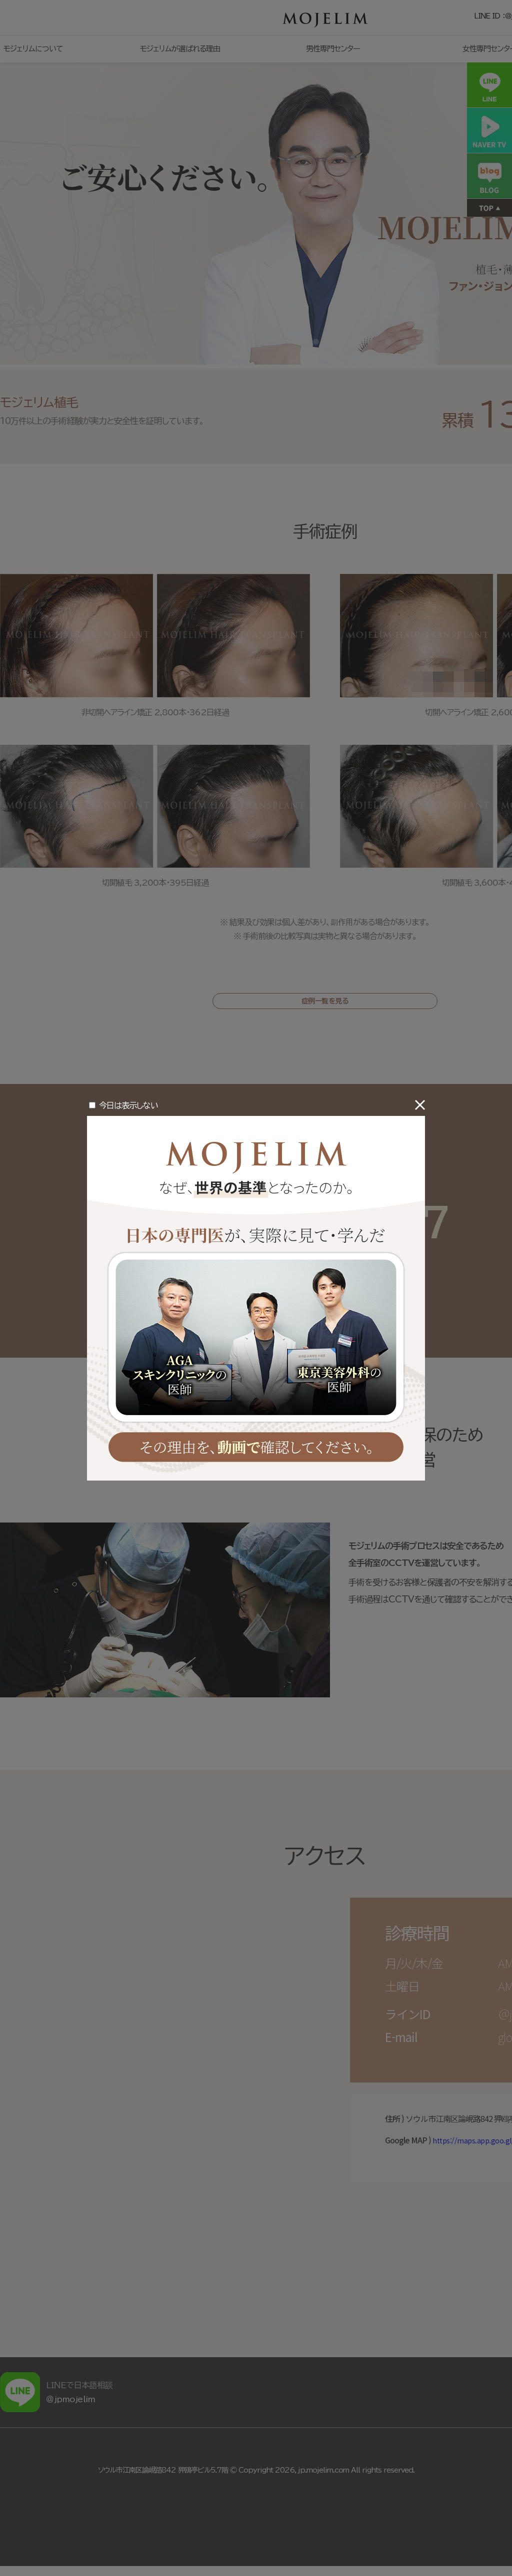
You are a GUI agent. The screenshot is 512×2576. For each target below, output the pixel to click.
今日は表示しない (128, 1105)
